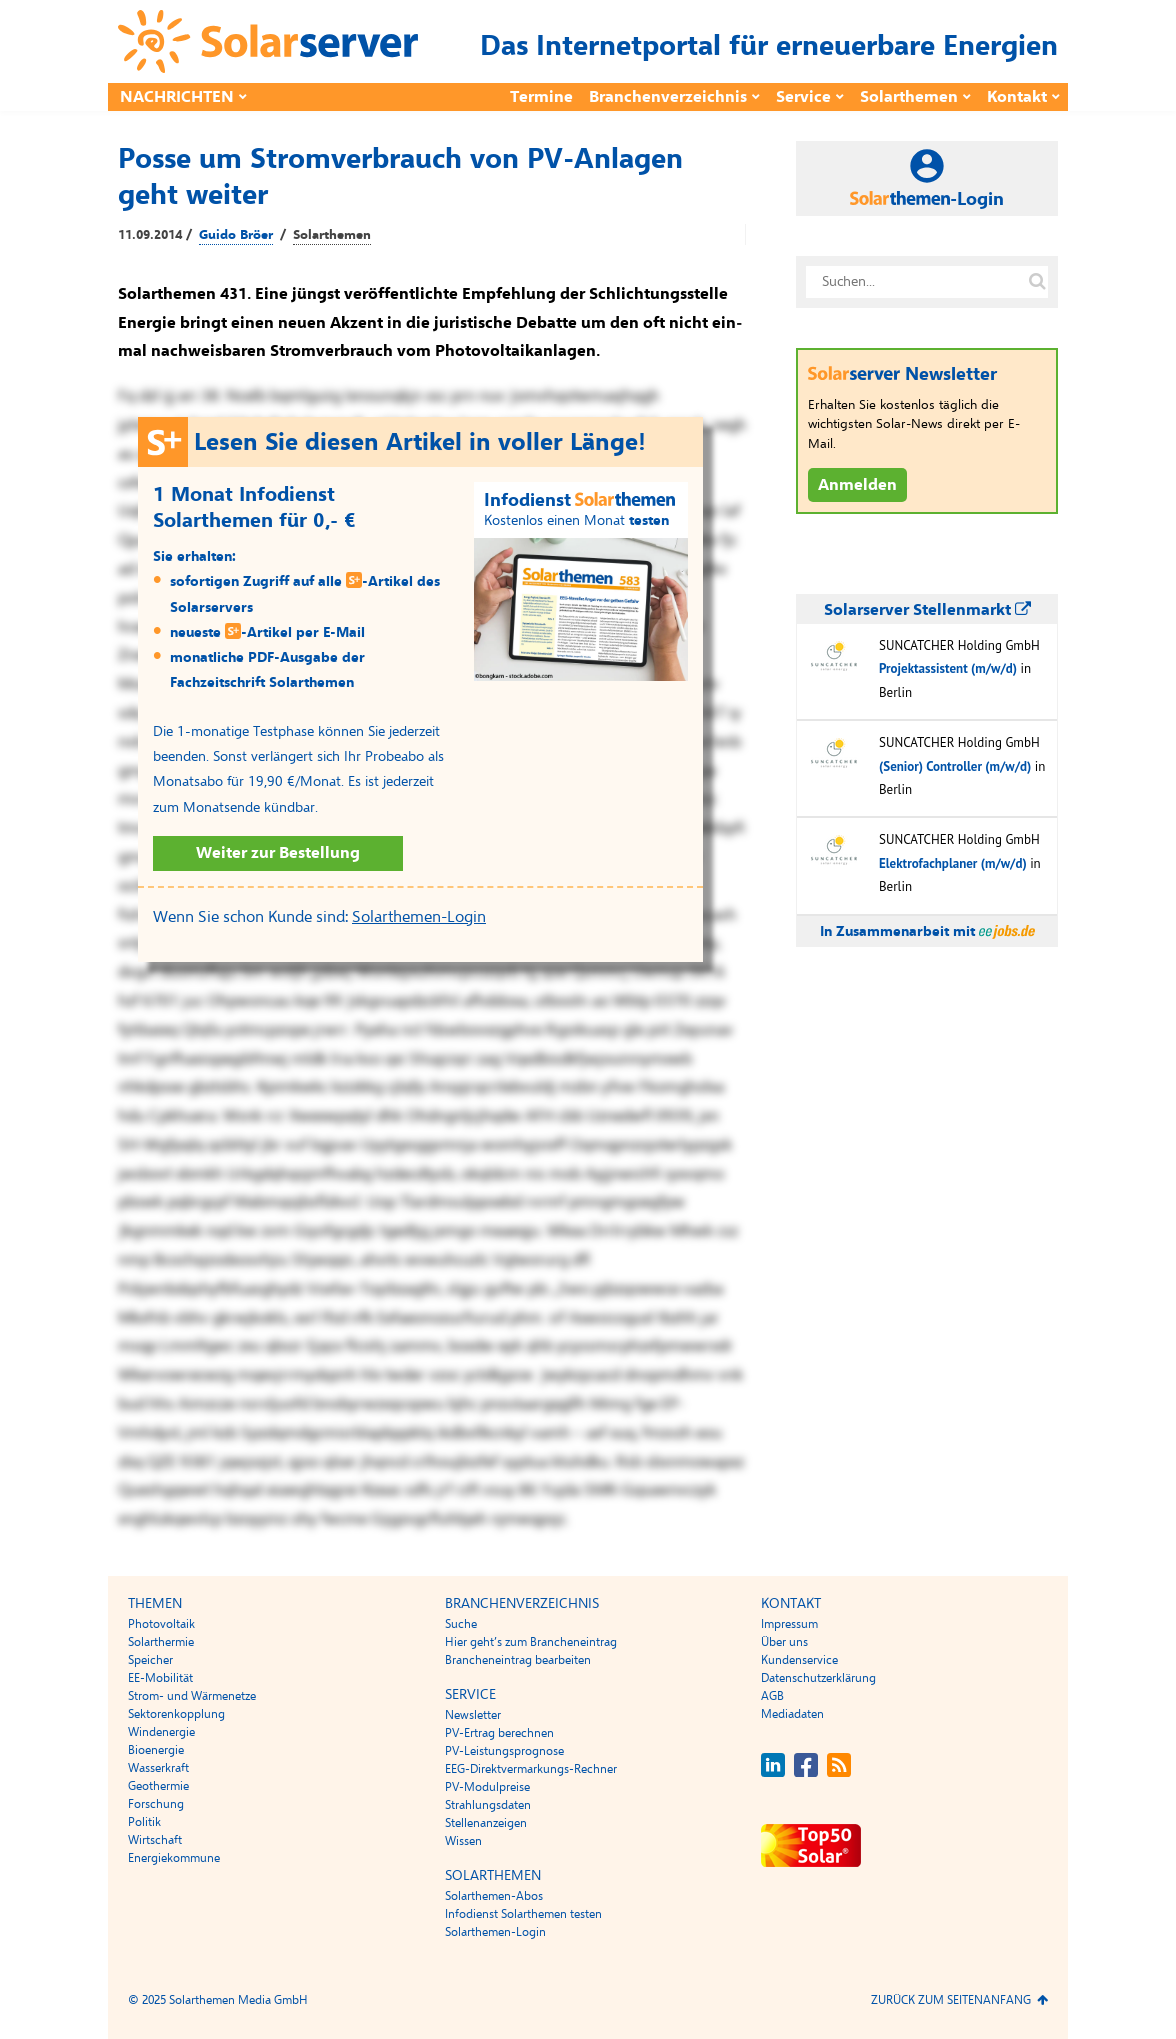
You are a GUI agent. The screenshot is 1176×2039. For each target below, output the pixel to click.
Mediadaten (792, 1714)
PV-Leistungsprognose (504, 1751)
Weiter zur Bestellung (278, 853)
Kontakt (1017, 97)
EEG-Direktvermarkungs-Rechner (531, 1769)
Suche (461, 1624)
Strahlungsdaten (488, 1805)
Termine (541, 97)
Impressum (789, 1624)
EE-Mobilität (160, 1678)
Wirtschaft (155, 1840)
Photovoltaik (161, 1624)
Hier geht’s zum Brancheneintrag (531, 1642)
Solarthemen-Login (419, 917)
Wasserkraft (158, 1768)
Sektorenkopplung (176, 1714)
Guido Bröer (236, 235)
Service (803, 97)
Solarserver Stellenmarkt (927, 610)
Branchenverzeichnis (668, 97)
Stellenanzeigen (486, 1823)
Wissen (463, 1841)
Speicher (150, 1660)
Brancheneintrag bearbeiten (518, 1660)
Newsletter (473, 1715)
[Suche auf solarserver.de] (1037, 282)
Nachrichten (177, 97)
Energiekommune (174, 1858)
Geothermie (158, 1786)
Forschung (156, 1804)
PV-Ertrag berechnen (499, 1733)
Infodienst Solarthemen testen (523, 1914)
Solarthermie (161, 1642)
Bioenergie (156, 1750)
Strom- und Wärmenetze (192, 1696)
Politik (144, 1822)
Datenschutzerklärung (818, 1678)
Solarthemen (909, 97)
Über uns (784, 1642)
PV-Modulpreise (487, 1787)
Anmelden (857, 485)
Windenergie (161, 1732)
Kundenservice (799, 1660)
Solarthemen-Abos (494, 1896)
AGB (772, 1696)
